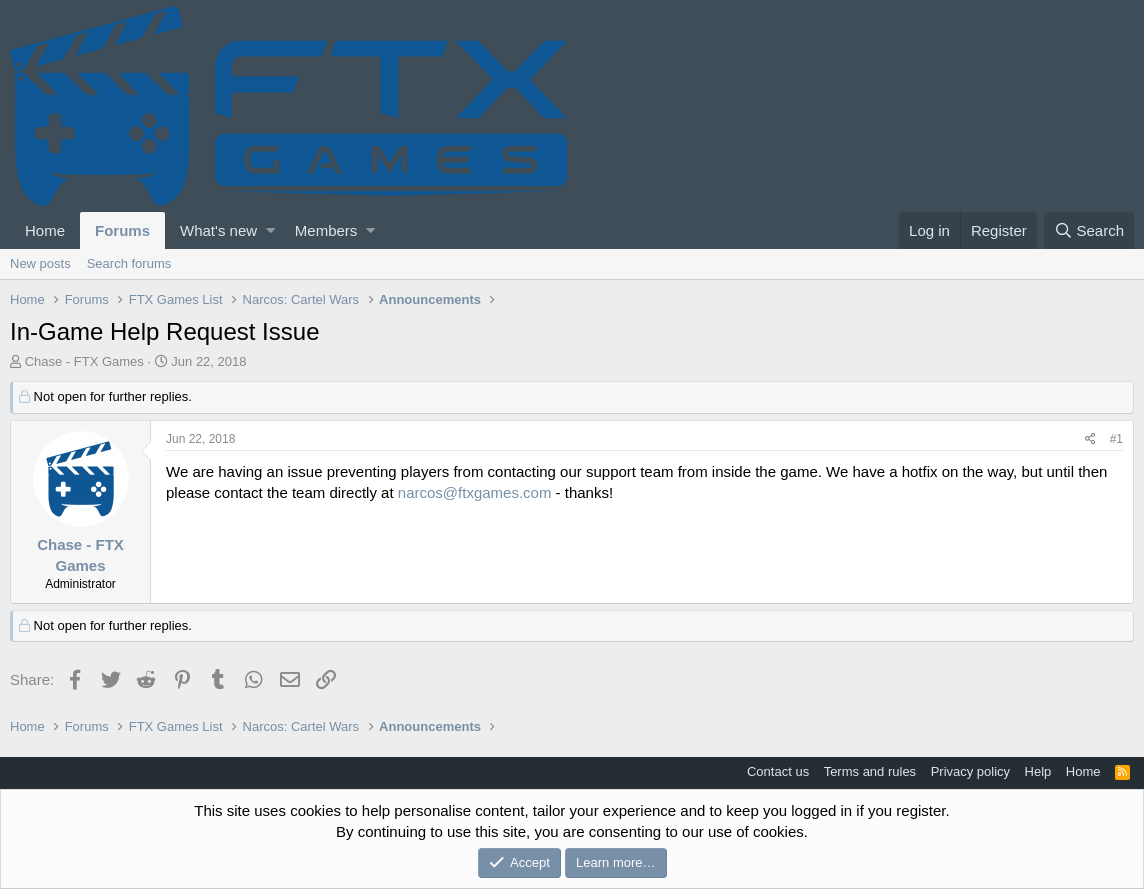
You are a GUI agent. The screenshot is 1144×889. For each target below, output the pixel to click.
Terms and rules (870, 771)
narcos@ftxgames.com (475, 492)
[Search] (1089, 230)
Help (1038, 771)
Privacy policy (970, 771)
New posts (40, 263)
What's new (218, 230)
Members (326, 230)
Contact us (778, 771)
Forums (122, 230)
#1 (1116, 439)
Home (45, 230)
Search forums (129, 263)
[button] (270, 230)
